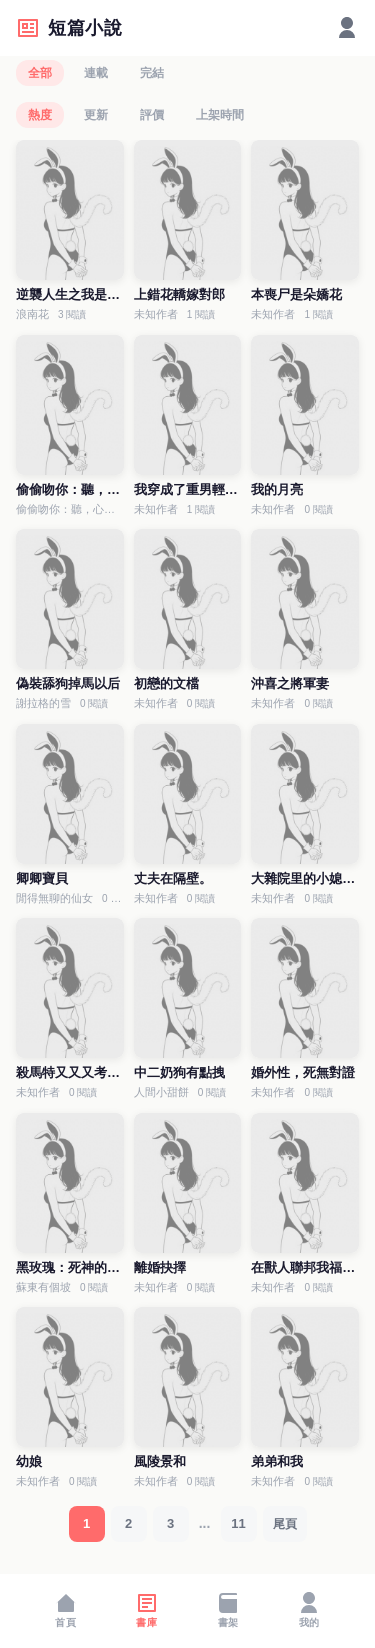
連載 (96, 73)
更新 (96, 115)
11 (238, 1523)
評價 (152, 115)
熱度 (40, 115)
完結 (152, 73)
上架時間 (220, 115)
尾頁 (285, 1524)
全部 (40, 73)
